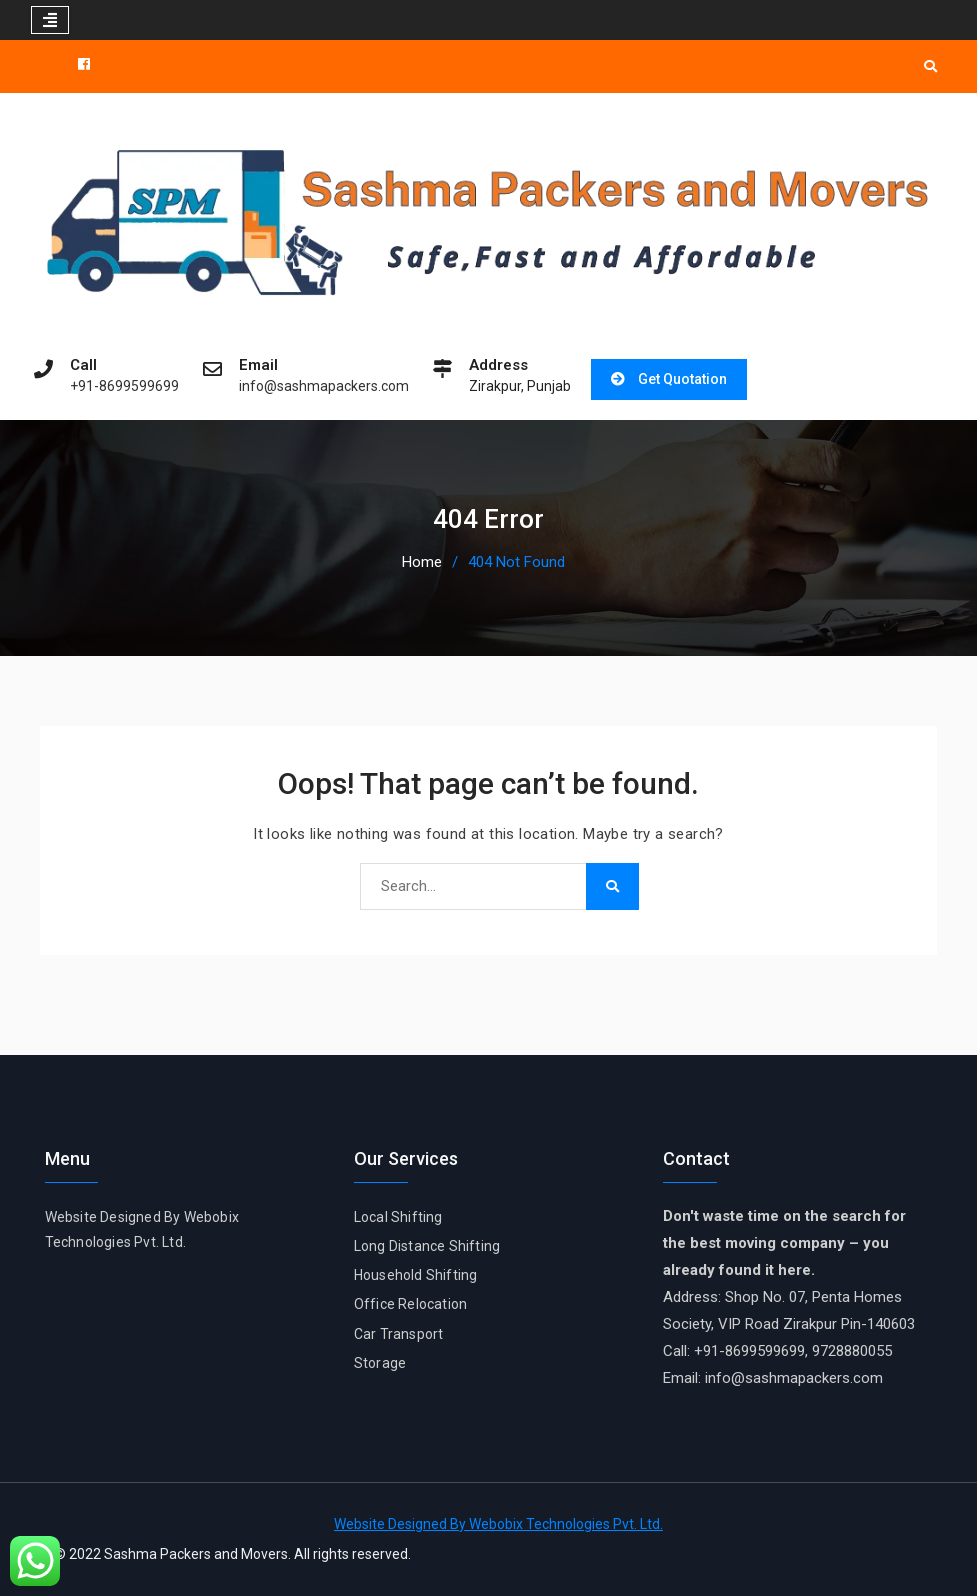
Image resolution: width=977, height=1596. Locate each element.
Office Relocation (410, 1304)
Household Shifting (416, 1275)
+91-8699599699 (124, 386)
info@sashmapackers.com (324, 386)
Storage (380, 1363)
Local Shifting (398, 1217)
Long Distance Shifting (427, 1246)
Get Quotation (682, 379)
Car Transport (399, 1334)
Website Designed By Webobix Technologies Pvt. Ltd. (498, 1524)
